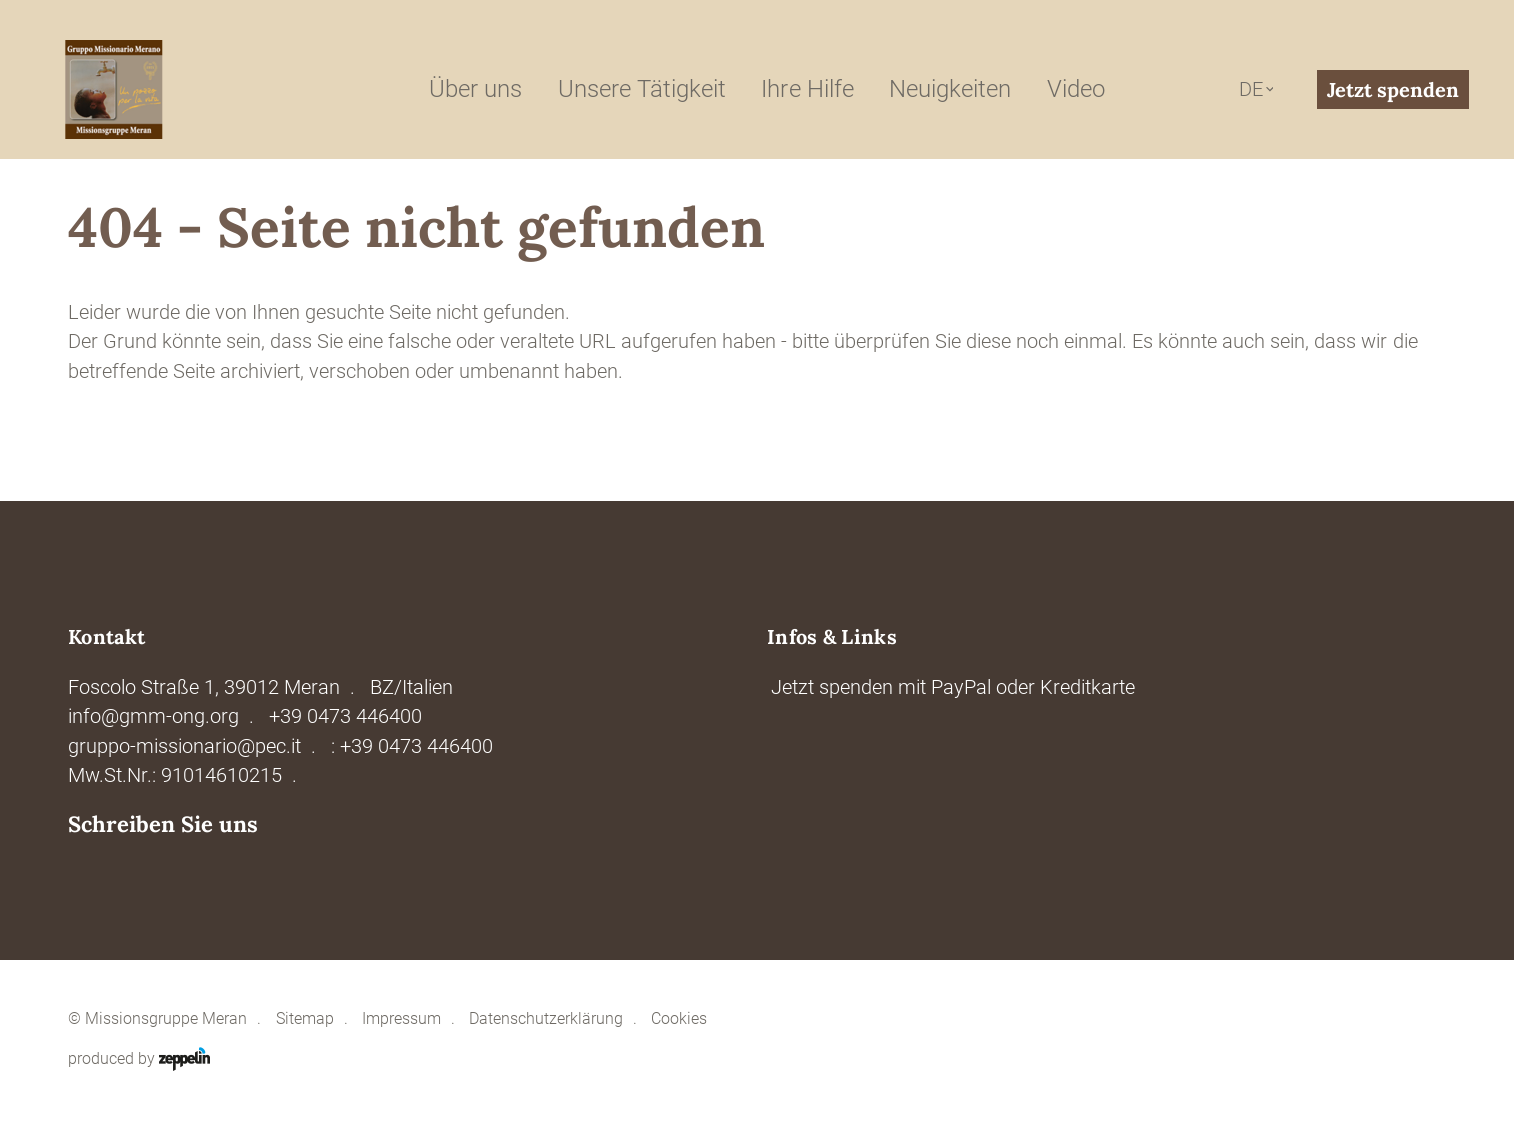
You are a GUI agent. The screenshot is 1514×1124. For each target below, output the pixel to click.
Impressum (401, 1019)
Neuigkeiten (950, 89)
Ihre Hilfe (807, 89)
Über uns (475, 89)
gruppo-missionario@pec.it (184, 746)
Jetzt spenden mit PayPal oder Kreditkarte (953, 687)
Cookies (679, 1019)
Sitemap (305, 1019)
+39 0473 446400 (345, 716)
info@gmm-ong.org (153, 716)
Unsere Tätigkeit (642, 89)
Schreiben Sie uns (163, 824)
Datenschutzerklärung (546, 1019)
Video (1076, 89)
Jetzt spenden (1393, 89)
